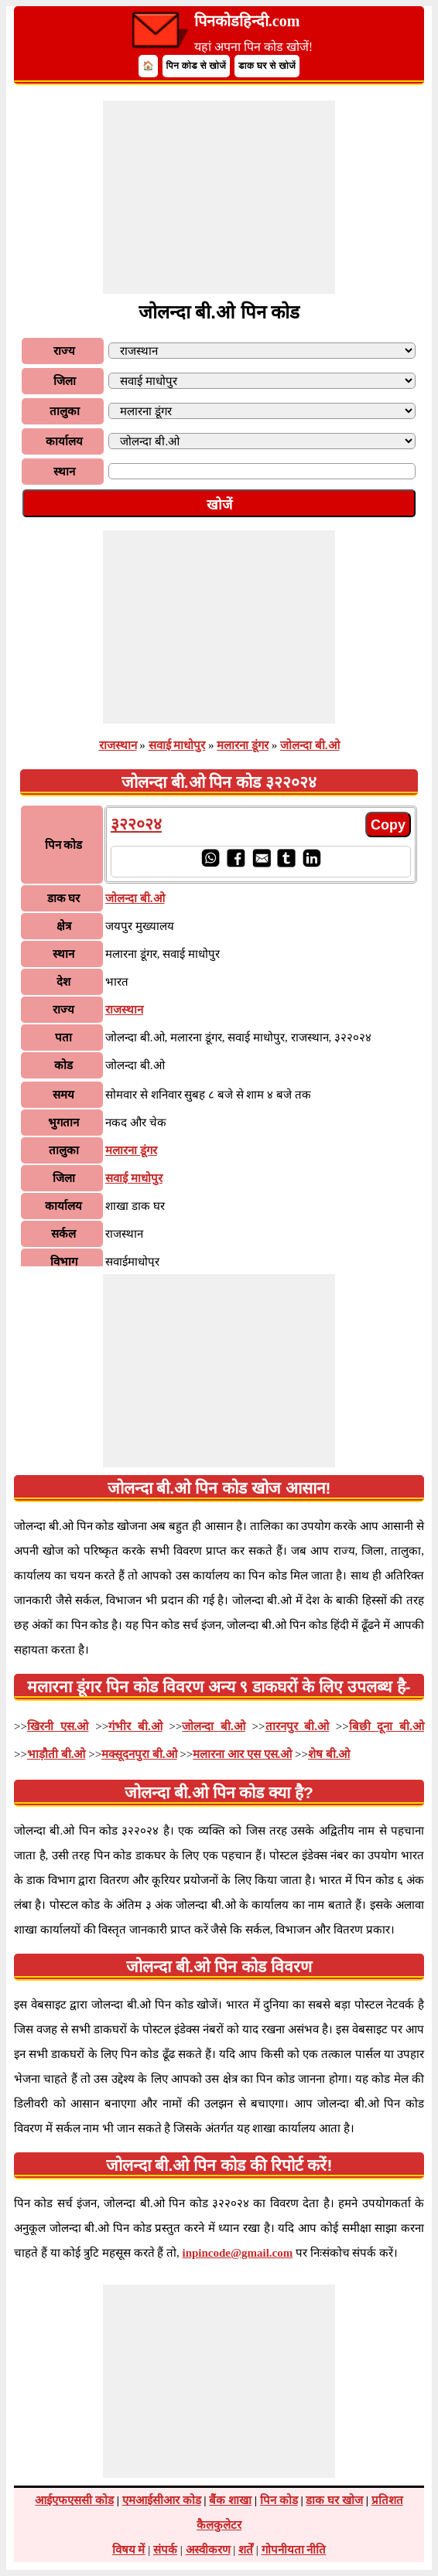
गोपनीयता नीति (294, 2550)
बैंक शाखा (230, 2500)
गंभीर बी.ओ (135, 1726)
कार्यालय (64, 441)
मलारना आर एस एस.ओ (242, 1754)
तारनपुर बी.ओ (297, 1726)
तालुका (65, 411)
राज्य (64, 351)
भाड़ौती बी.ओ (56, 1754)
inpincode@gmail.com (238, 2253)
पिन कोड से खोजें (196, 65)
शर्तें (245, 2550)
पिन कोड (279, 2500)
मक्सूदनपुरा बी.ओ (139, 1754)
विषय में (128, 2550)
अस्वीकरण (208, 2550)
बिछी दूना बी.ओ (386, 1726)
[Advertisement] (219, 197)
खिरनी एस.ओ (58, 1726)
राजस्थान (118, 745)
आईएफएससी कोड (74, 2500)
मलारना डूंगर (243, 745)
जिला (64, 381)
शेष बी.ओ (329, 1754)
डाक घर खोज (334, 2500)
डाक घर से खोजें (267, 65)
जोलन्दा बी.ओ (310, 745)
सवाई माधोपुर (177, 745)
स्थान (64, 471)
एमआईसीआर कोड (161, 2500)
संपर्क (165, 2550)
